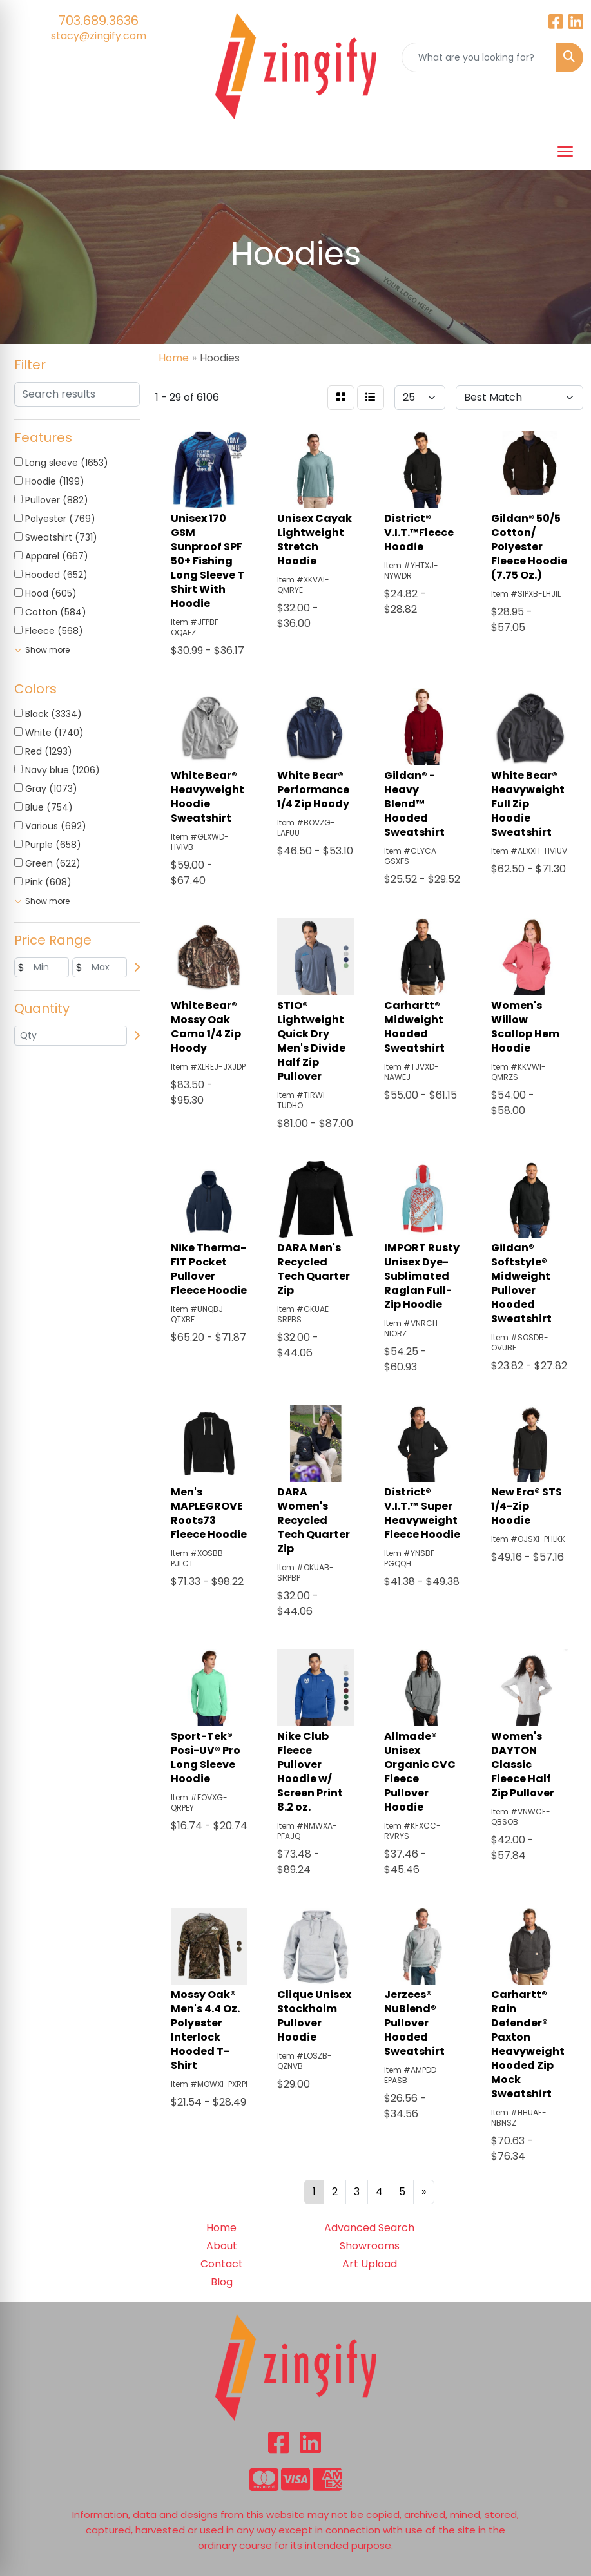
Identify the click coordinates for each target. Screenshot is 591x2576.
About (221, 2245)
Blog (222, 2281)
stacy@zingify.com (98, 35)
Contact (221, 2263)
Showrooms (370, 2245)
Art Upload (369, 2263)
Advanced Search (369, 2227)
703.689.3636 (99, 21)
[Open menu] (565, 151)
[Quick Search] (479, 57)
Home (221, 2227)
